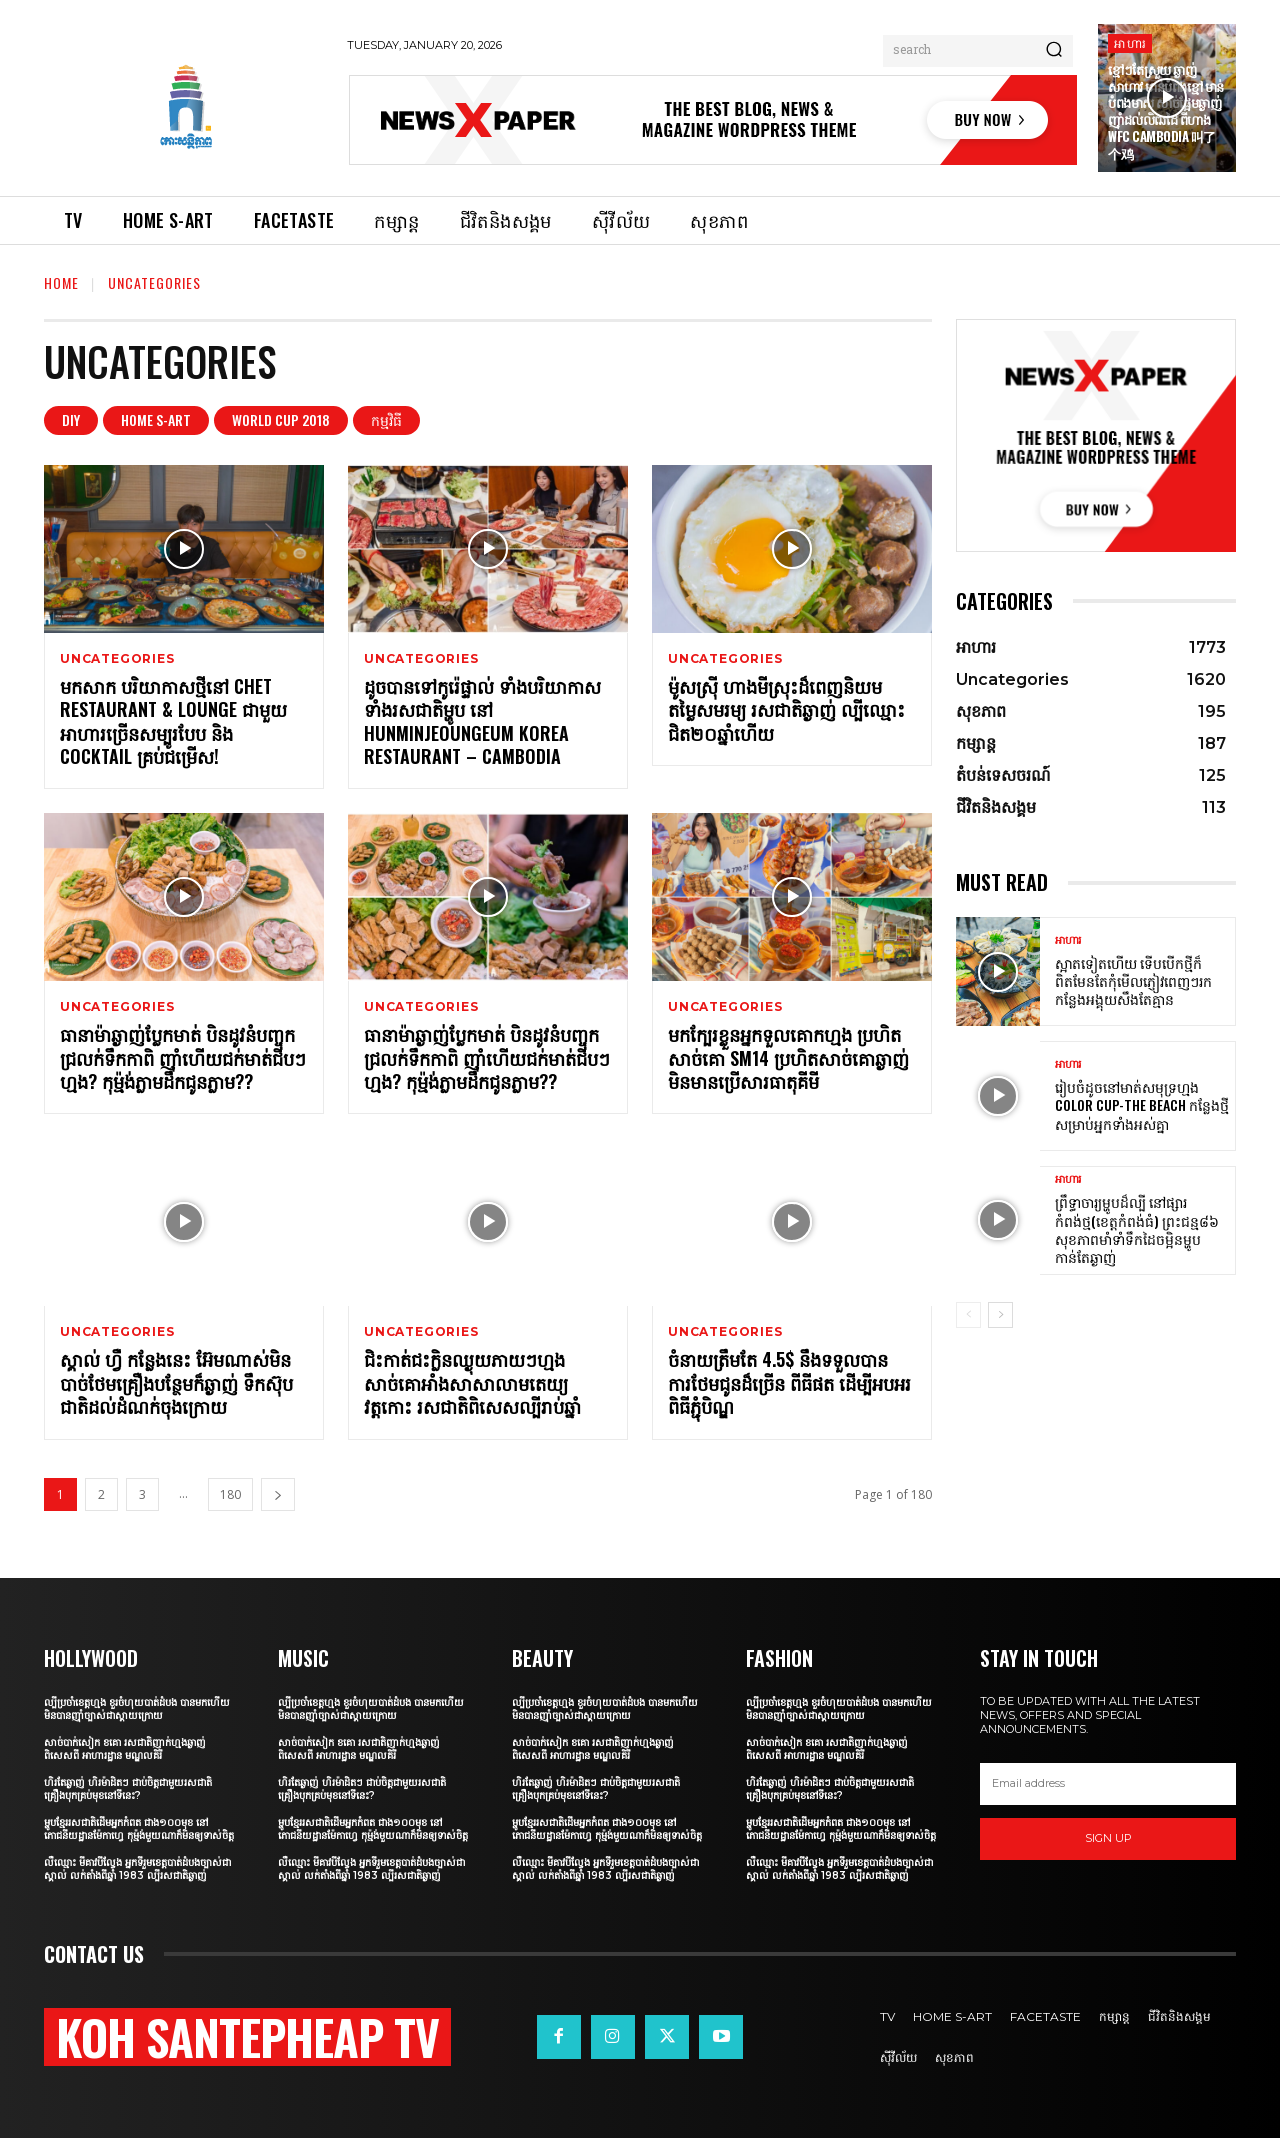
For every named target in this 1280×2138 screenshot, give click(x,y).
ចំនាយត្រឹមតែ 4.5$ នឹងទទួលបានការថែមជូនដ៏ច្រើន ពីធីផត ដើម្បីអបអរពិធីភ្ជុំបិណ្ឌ (789, 1382)
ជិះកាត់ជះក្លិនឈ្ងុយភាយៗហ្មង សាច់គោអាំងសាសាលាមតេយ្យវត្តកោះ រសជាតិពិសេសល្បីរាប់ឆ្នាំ (472, 1382)
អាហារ (1130, 42)
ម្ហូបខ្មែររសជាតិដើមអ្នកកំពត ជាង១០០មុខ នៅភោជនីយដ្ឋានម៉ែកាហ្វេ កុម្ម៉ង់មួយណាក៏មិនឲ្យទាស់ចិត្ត (139, 1829)
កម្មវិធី (386, 420)
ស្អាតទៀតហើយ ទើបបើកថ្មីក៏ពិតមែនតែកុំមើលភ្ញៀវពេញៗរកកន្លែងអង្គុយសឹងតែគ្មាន (1133, 980)
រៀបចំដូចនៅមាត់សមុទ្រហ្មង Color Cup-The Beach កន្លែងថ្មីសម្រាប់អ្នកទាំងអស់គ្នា (1142, 1104)
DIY (71, 420)
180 (230, 1494)
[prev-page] (968, 1315)
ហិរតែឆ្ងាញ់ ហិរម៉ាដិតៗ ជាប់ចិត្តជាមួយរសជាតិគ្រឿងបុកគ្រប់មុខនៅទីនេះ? (128, 1789)
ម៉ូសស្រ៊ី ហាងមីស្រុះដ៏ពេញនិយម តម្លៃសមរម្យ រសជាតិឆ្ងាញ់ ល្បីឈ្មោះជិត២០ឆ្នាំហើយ (786, 709)
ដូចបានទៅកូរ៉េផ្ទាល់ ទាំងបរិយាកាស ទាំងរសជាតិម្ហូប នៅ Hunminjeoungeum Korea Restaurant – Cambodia (482, 721)
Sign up (1108, 1838)
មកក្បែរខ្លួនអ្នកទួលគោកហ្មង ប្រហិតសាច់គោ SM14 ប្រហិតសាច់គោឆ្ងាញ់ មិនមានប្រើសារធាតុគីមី (788, 1057)
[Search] (1054, 51)
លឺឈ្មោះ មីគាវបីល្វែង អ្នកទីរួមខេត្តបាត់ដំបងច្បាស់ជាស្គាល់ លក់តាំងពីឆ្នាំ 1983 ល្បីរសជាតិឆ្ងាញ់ (137, 1869)
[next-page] (278, 1494)
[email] (1108, 1784)
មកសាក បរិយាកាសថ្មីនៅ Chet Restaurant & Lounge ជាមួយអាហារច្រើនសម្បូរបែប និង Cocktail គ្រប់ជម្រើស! (173, 721)
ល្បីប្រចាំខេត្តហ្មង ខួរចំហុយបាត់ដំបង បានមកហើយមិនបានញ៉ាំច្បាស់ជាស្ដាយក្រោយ (137, 1709)
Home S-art (156, 420)
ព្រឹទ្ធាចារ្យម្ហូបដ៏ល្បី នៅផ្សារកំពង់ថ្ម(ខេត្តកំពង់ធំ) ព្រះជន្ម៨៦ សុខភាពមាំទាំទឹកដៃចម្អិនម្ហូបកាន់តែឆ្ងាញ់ (1137, 1229)
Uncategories (117, 659)
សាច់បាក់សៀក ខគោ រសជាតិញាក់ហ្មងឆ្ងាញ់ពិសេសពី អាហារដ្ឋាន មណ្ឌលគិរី (125, 1749)
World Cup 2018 (281, 420)
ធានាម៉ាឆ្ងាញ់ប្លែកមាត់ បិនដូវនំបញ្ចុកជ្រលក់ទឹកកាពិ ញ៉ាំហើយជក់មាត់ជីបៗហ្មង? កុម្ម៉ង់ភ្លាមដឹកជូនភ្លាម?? (183, 1057)
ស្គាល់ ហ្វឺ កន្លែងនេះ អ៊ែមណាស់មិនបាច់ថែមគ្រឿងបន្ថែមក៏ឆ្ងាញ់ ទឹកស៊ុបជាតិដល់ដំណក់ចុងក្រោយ (176, 1382)
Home (61, 282)
